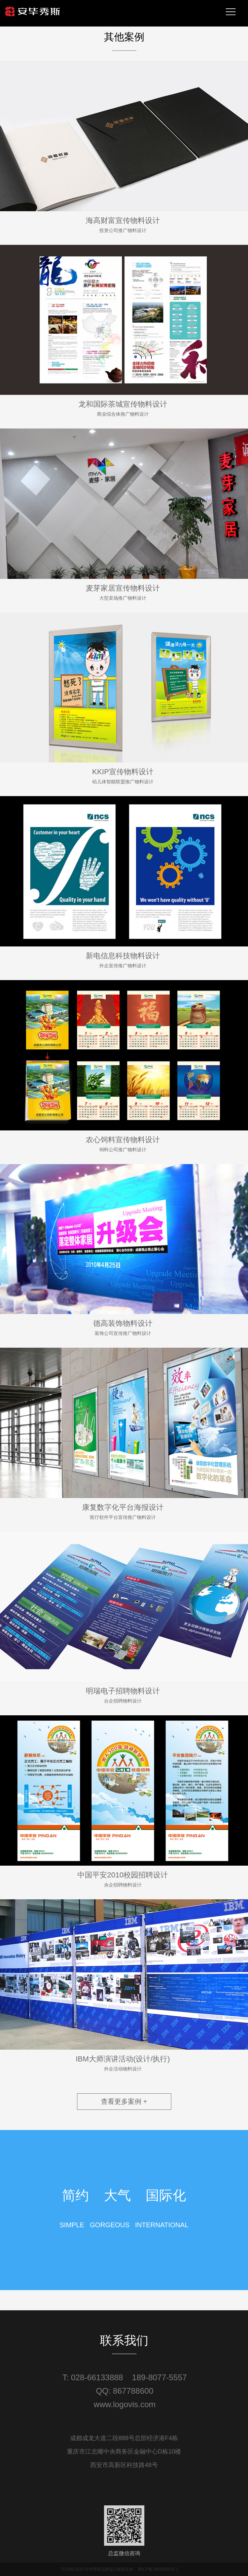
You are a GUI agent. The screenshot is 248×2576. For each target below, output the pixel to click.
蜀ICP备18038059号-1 (158, 2569)
